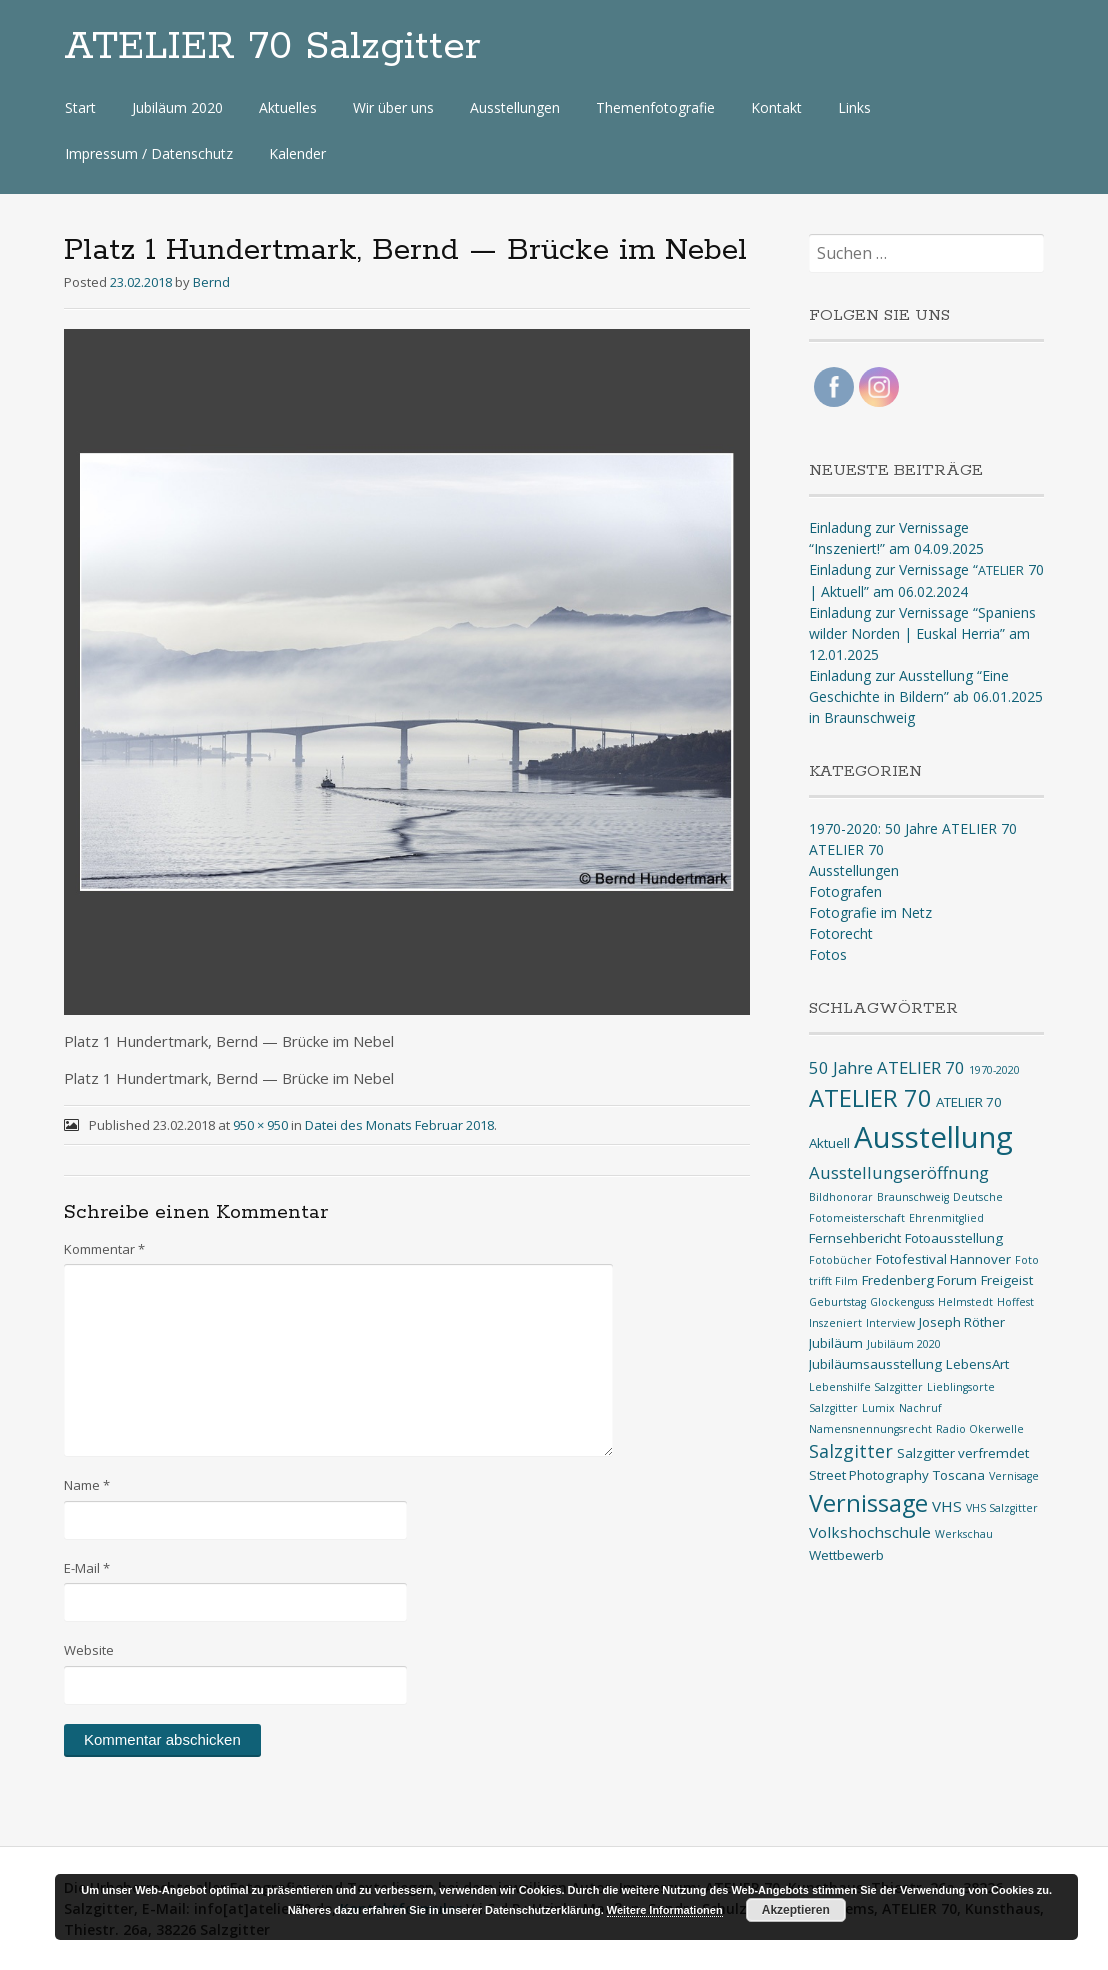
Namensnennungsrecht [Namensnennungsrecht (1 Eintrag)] (870, 1429)
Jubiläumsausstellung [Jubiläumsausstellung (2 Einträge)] (875, 1364)
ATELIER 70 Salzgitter (272, 47)
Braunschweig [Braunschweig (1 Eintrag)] (913, 1197)
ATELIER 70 (846, 849)
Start (80, 107)
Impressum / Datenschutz (149, 153)
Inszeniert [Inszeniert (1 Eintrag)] (835, 1323)
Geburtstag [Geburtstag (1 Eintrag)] (837, 1302)
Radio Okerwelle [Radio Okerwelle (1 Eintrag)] (980, 1429)
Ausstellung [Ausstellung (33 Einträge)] (933, 1137)
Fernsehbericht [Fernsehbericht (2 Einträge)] (855, 1238)
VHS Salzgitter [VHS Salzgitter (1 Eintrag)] (1002, 1508)
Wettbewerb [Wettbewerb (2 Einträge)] (846, 1555)
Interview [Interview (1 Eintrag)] (890, 1323)
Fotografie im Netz (870, 912)
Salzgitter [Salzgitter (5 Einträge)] (851, 1451)
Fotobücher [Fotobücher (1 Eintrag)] (840, 1260)
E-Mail (87, 1568)
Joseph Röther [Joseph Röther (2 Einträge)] (962, 1322)
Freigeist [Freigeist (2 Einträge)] (1007, 1280)
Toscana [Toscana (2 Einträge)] (959, 1475)
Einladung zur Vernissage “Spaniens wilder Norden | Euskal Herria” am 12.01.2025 (922, 633)
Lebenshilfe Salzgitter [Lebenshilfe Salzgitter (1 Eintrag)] (866, 1387)
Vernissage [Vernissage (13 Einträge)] (868, 1503)
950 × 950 (260, 1125)
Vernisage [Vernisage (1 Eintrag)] (1014, 1476)
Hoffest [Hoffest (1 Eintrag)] (1015, 1302)
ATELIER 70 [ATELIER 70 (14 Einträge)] (870, 1097)
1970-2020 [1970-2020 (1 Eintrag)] (994, 1070)
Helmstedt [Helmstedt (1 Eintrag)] (965, 1302)
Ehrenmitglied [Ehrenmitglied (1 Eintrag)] (946, 1218)
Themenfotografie (655, 107)
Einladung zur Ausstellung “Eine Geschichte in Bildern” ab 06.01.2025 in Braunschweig (926, 696)
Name (87, 1485)
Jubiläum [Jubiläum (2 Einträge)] (836, 1343)
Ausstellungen (515, 107)
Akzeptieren (796, 1910)
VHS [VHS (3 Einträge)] (947, 1506)
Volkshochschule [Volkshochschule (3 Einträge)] (870, 1532)
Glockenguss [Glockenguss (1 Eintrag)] (902, 1302)
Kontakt (776, 107)
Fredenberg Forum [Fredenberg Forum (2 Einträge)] (919, 1280)
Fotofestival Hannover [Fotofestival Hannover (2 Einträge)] (943, 1259)
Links (854, 107)
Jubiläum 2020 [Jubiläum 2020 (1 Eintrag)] (904, 1344)
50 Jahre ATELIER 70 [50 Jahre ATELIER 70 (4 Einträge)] (887, 1067)
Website (89, 1650)
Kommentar (104, 1249)
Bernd (211, 282)
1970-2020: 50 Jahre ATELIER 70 (913, 828)
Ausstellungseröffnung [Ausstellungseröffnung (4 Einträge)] (899, 1172)
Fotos (828, 954)
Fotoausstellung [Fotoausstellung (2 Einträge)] (954, 1238)
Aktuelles (288, 107)
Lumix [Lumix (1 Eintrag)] (878, 1408)
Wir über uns (393, 107)
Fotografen (845, 891)
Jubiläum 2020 (177, 107)
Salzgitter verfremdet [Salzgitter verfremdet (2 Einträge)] (963, 1453)
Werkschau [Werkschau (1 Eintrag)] (964, 1534)
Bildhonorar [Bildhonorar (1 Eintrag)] (841, 1197)
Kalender (297, 153)
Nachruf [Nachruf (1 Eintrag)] (920, 1408)
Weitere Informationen (665, 1910)
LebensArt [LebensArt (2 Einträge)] (977, 1364)
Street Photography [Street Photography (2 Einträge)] (869, 1475)
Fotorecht (841, 933)
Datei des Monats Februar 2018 (399, 1125)
